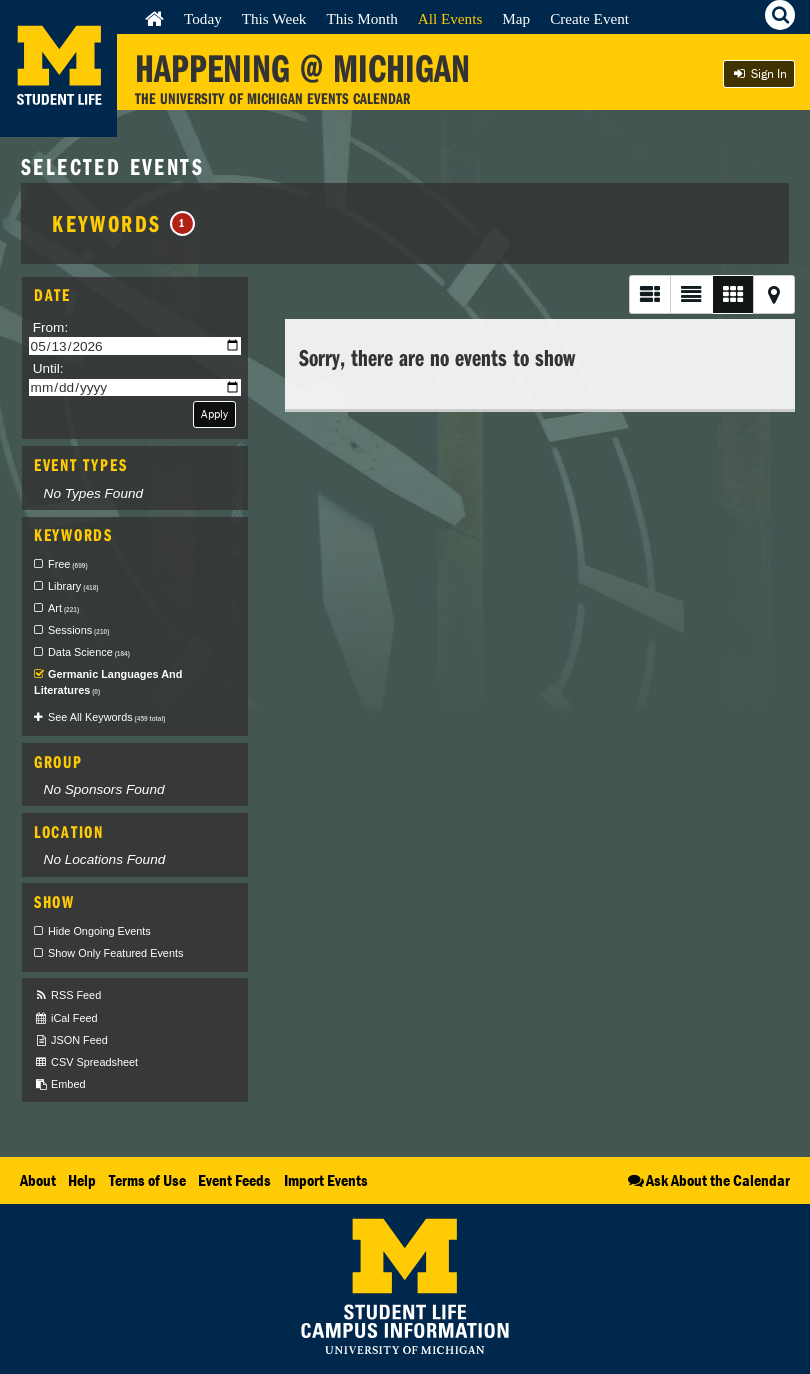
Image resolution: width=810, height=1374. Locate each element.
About (38, 1180)
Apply (214, 413)
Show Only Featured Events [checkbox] (115, 953)
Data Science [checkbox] (89, 652)
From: (51, 327)
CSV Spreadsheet (86, 1062)
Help (82, 1180)
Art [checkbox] (63, 608)
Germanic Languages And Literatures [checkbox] (108, 682)
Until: (48, 368)
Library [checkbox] (73, 586)
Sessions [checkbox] (78, 630)
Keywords (123, 223)
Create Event (589, 18)
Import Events (326, 1180)
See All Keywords (106, 717)
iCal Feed (66, 1018)
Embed (59, 1084)
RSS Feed (67, 995)
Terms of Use (147, 1180)
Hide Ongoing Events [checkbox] (99, 931)
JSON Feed (71, 1040)
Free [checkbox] (68, 564)
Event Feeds (234, 1180)
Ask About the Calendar (707, 1180)
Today (203, 18)
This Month (361, 18)
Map (516, 18)
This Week (274, 18)
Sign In (759, 73)
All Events (450, 18)
